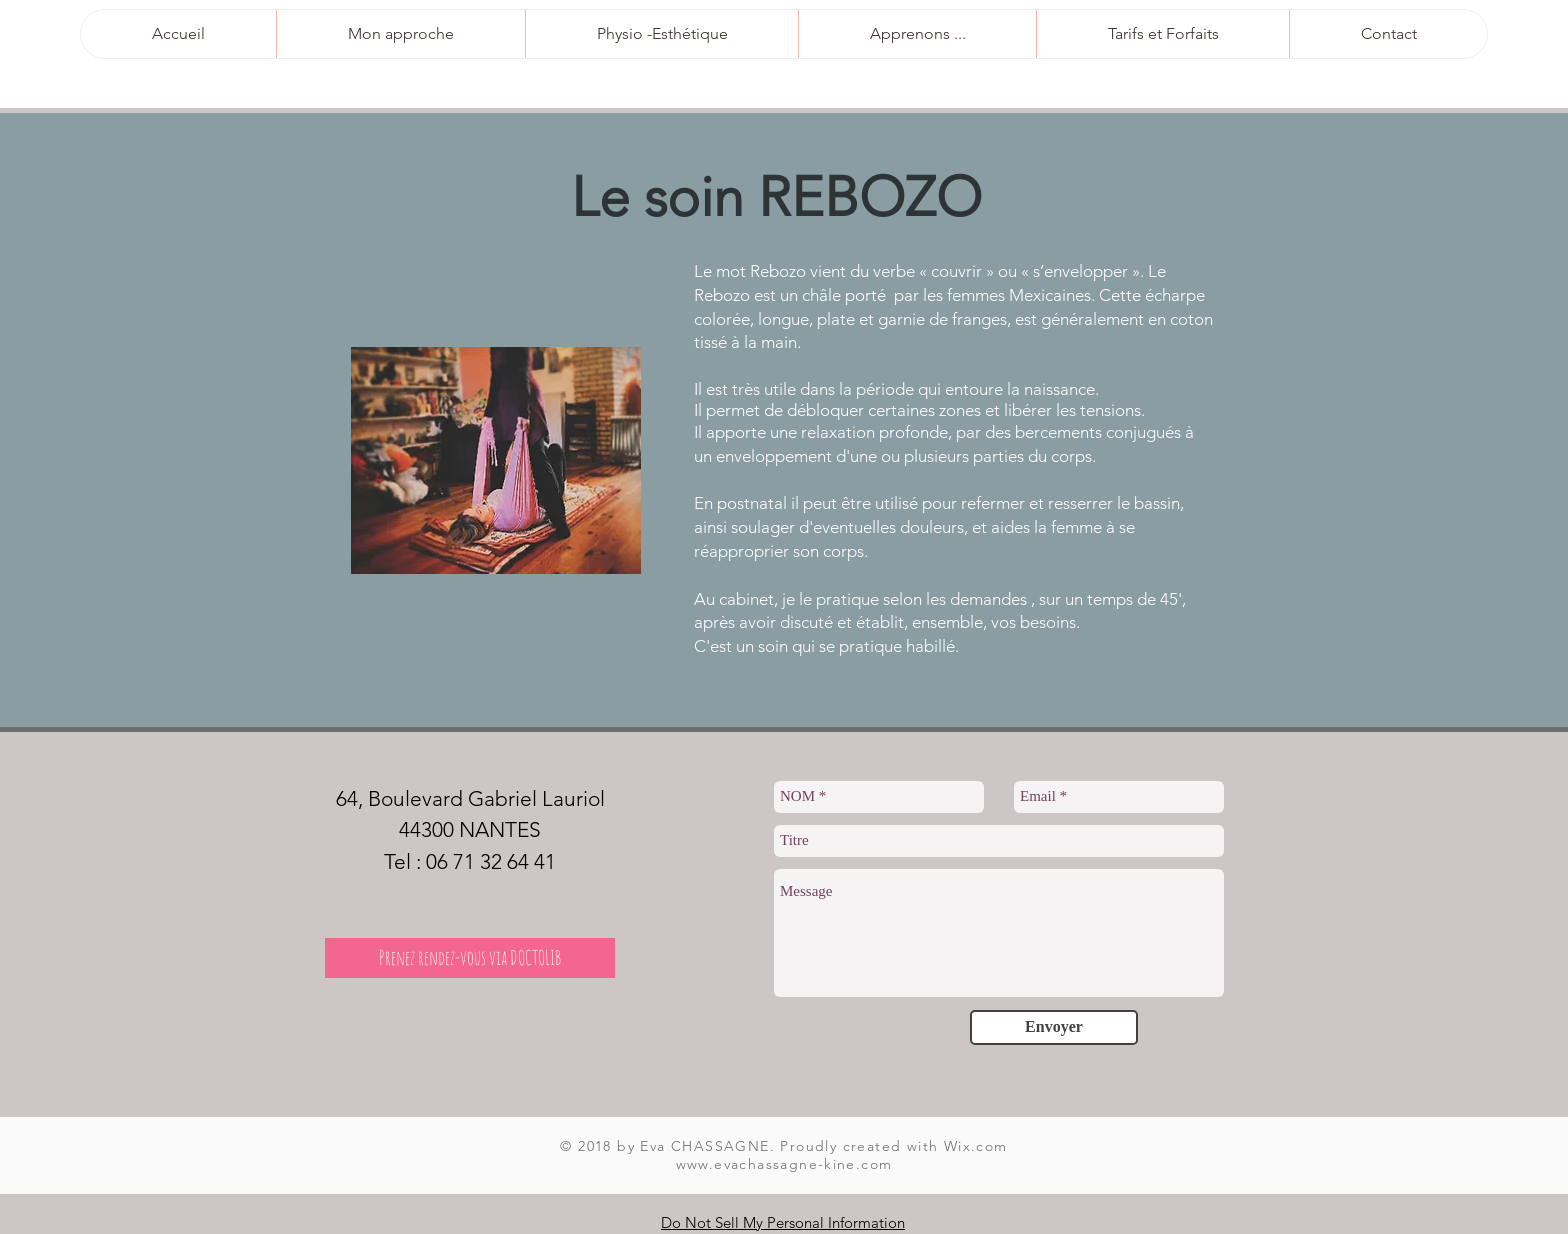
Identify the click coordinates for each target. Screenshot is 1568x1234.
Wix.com (976, 1146)
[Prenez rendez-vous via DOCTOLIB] (470, 958)
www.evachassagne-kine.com (784, 1164)
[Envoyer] (1054, 1027)
